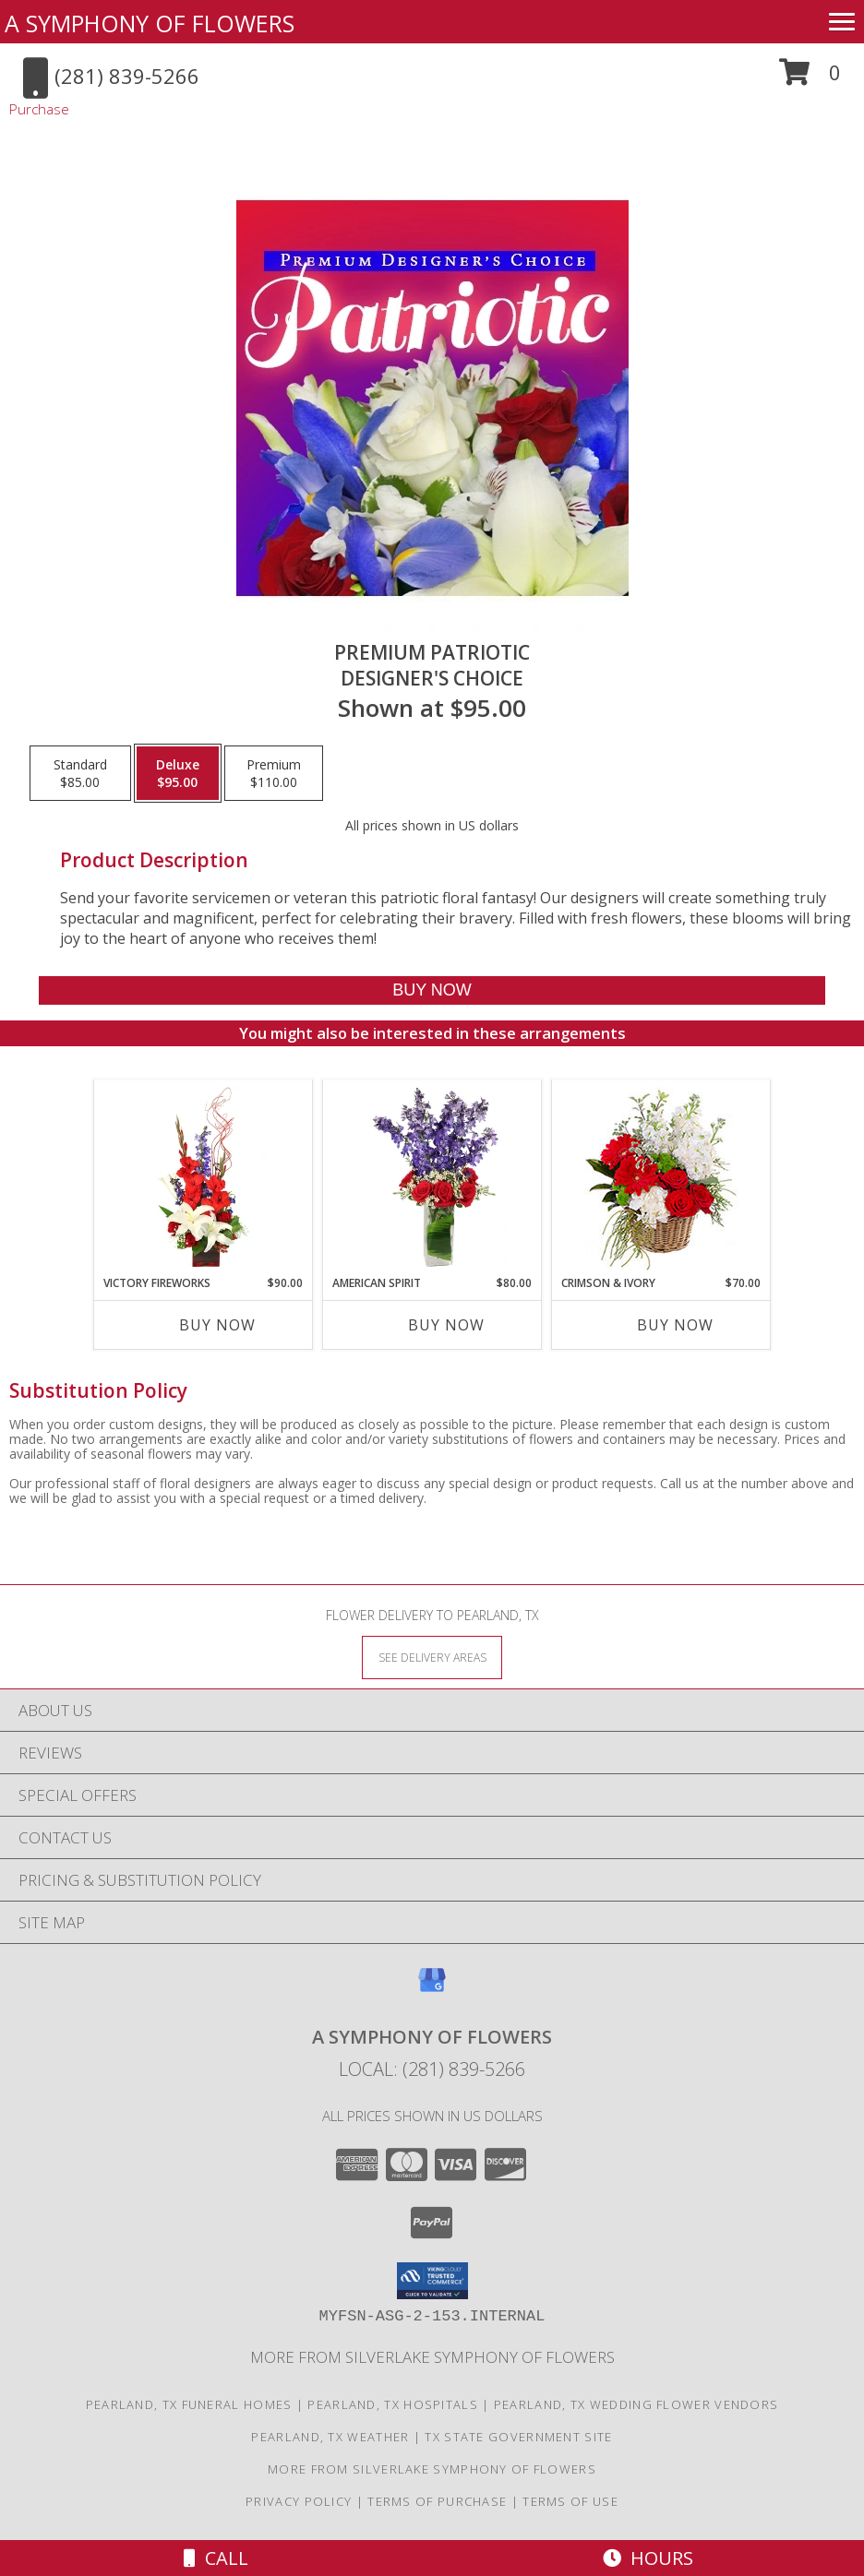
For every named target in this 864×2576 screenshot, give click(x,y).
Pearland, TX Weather (330, 2436)
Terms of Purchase (437, 2501)
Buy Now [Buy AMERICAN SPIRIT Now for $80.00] (446, 1325)
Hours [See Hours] (648, 2558)
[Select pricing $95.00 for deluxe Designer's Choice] (178, 773)
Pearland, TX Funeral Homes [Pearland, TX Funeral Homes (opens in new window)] (189, 2404)
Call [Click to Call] (216, 2558)
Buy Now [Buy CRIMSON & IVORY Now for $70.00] (675, 1325)
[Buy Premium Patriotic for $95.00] (432, 990)
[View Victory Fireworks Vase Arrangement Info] (203, 1177)
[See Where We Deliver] (432, 1656)
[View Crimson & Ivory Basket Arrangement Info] (661, 1177)
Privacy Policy (299, 2501)
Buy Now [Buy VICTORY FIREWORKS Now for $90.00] (217, 1325)
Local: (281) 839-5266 (432, 2069)
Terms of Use (570, 2501)
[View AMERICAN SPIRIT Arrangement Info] (432, 1177)
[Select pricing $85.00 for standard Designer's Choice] (80, 773)
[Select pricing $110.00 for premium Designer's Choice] (273, 773)
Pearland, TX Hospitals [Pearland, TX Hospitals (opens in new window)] (392, 2404)
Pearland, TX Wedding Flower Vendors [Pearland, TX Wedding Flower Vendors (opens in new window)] (636, 2404)
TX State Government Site (518, 2436)
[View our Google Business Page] (432, 1988)
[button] (810, 79)
